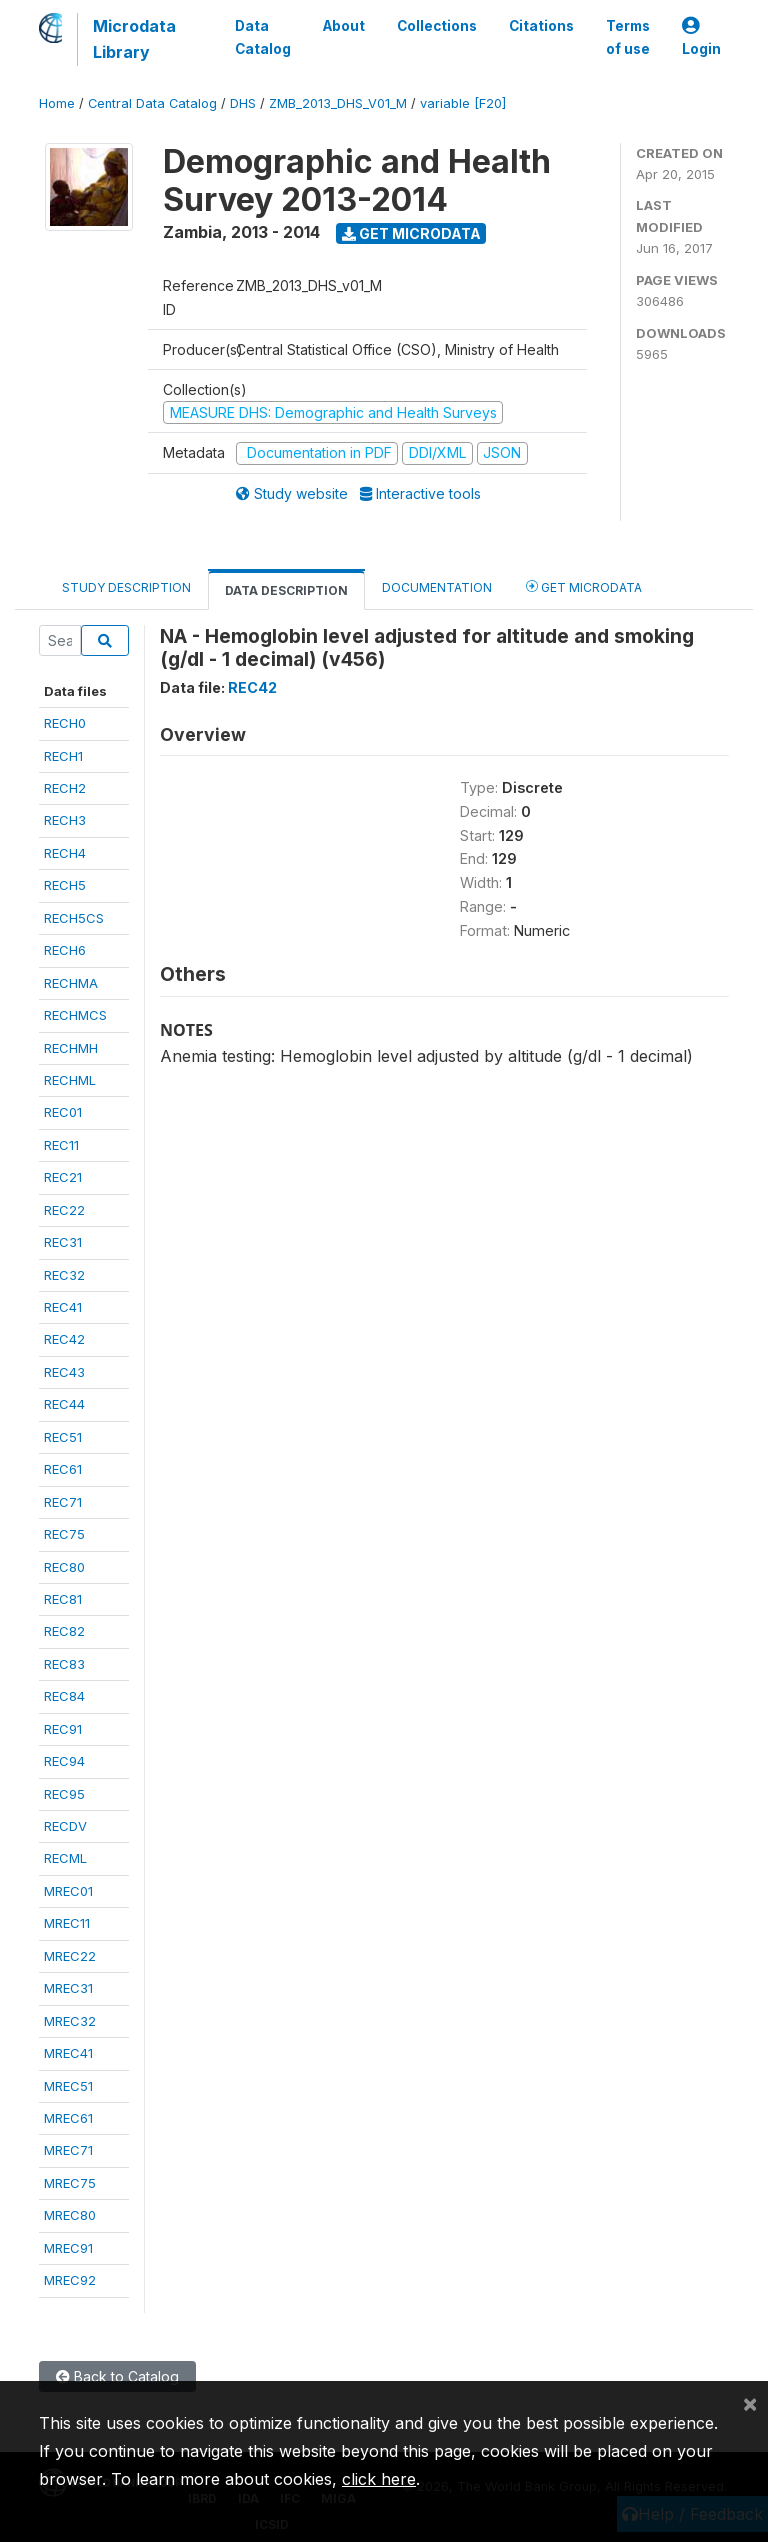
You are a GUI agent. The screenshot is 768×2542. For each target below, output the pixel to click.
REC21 (63, 1177)
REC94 (64, 1761)
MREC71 (68, 2150)
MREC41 (68, 2053)
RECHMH (71, 1048)
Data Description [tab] (286, 590)
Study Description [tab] (126, 587)
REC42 (64, 1339)
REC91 (63, 1729)
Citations (541, 26)
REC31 (63, 1242)
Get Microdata (411, 233)
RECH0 (65, 723)
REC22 (64, 1210)
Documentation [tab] (437, 587)
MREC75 (70, 2183)
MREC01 (68, 1891)
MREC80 (70, 2215)
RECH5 (65, 885)
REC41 (63, 1307)
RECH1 (63, 756)
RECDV (65, 1826)
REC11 (61, 1145)
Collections (437, 26)
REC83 (64, 1664)
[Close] (750, 2403)
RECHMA (71, 983)
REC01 (63, 1112)
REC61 (63, 1469)
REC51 (63, 1437)
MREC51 (68, 2086)
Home (57, 103)
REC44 (64, 1404)
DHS (243, 103)
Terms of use (628, 37)
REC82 (64, 1631)
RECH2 (65, 788)
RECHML (70, 1080)
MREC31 (68, 1988)
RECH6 (65, 950)
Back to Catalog (117, 2376)
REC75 (64, 1534)
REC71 (63, 1502)
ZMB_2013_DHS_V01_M (338, 103)
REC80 (64, 1567)
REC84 (64, 1696)
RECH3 (65, 820)
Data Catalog (263, 37)
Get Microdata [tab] (584, 586)
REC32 (64, 1275)
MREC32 (70, 2021)
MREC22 (70, 1956)
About (344, 26)
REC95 (64, 1794)
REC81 (63, 1599)
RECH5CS (74, 918)
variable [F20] (463, 103)
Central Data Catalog (152, 103)
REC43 (64, 1372)
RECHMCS (75, 1015)
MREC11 (67, 1923)
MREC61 (68, 2118)
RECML (65, 1858)
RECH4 (65, 853)
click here (379, 2479)
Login (701, 37)
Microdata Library (134, 39)
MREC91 (68, 2248)
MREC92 (70, 2280)
